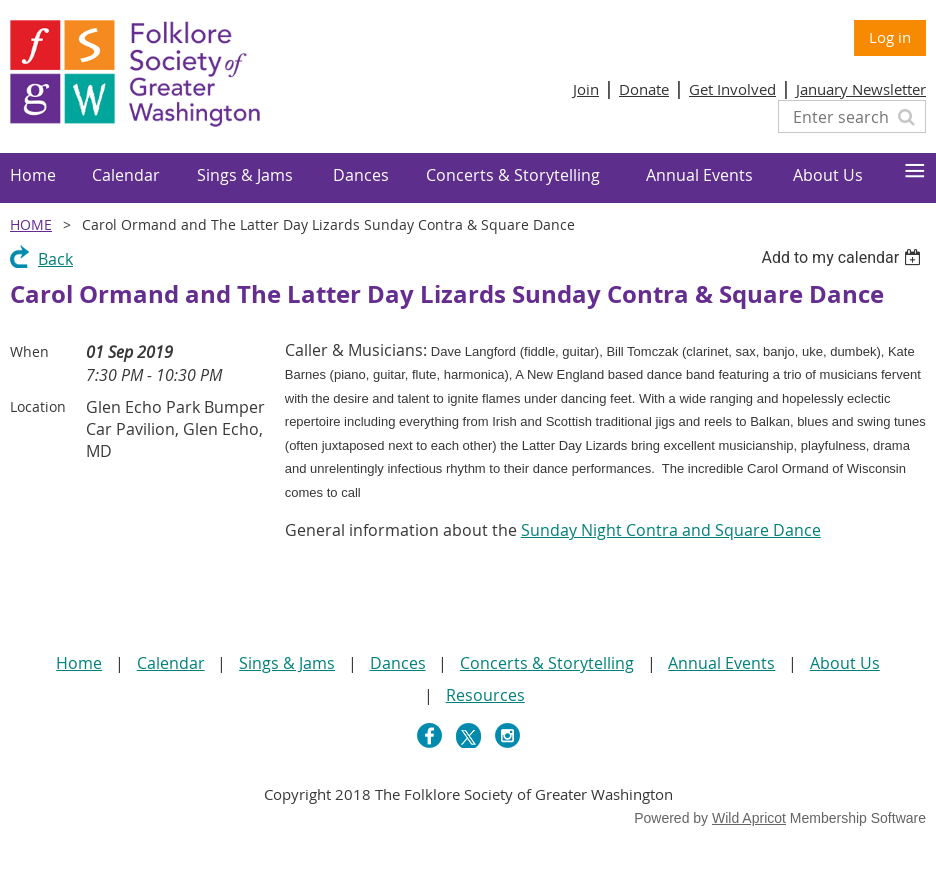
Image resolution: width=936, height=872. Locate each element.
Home (31, 224)
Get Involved (732, 89)
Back (55, 259)
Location (38, 406)
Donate (644, 89)
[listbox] (843, 257)
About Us (845, 663)
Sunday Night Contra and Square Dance (671, 530)
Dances (398, 663)
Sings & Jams (287, 663)
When (29, 351)
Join (586, 89)
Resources (485, 695)
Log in (890, 37)
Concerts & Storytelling (547, 663)
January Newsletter (861, 89)
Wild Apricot (749, 818)
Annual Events (721, 663)
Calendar (171, 663)
